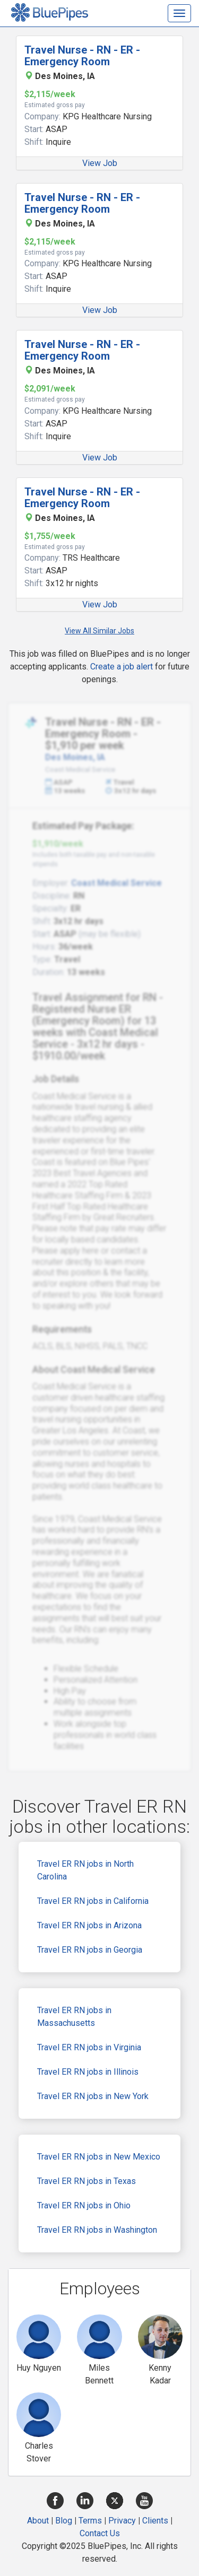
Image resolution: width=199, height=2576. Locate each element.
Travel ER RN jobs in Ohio (84, 2205)
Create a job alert (121, 667)
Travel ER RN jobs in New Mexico (98, 2157)
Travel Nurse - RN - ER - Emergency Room (82, 55)
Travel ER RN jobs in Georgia (89, 1950)
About (38, 2521)
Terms (90, 2521)
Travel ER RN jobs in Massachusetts (74, 2016)
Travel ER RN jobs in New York (93, 2096)
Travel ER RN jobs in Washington (97, 2230)
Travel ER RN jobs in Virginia (89, 2047)
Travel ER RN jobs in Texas (86, 2181)
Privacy (122, 2521)
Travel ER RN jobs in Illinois (88, 2072)
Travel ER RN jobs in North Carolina (85, 1870)
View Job (99, 163)
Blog (63, 2521)
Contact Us (100, 2533)
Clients (155, 2521)
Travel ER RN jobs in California (93, 1901)
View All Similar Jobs (99, 630)
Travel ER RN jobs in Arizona (89, 1925)
